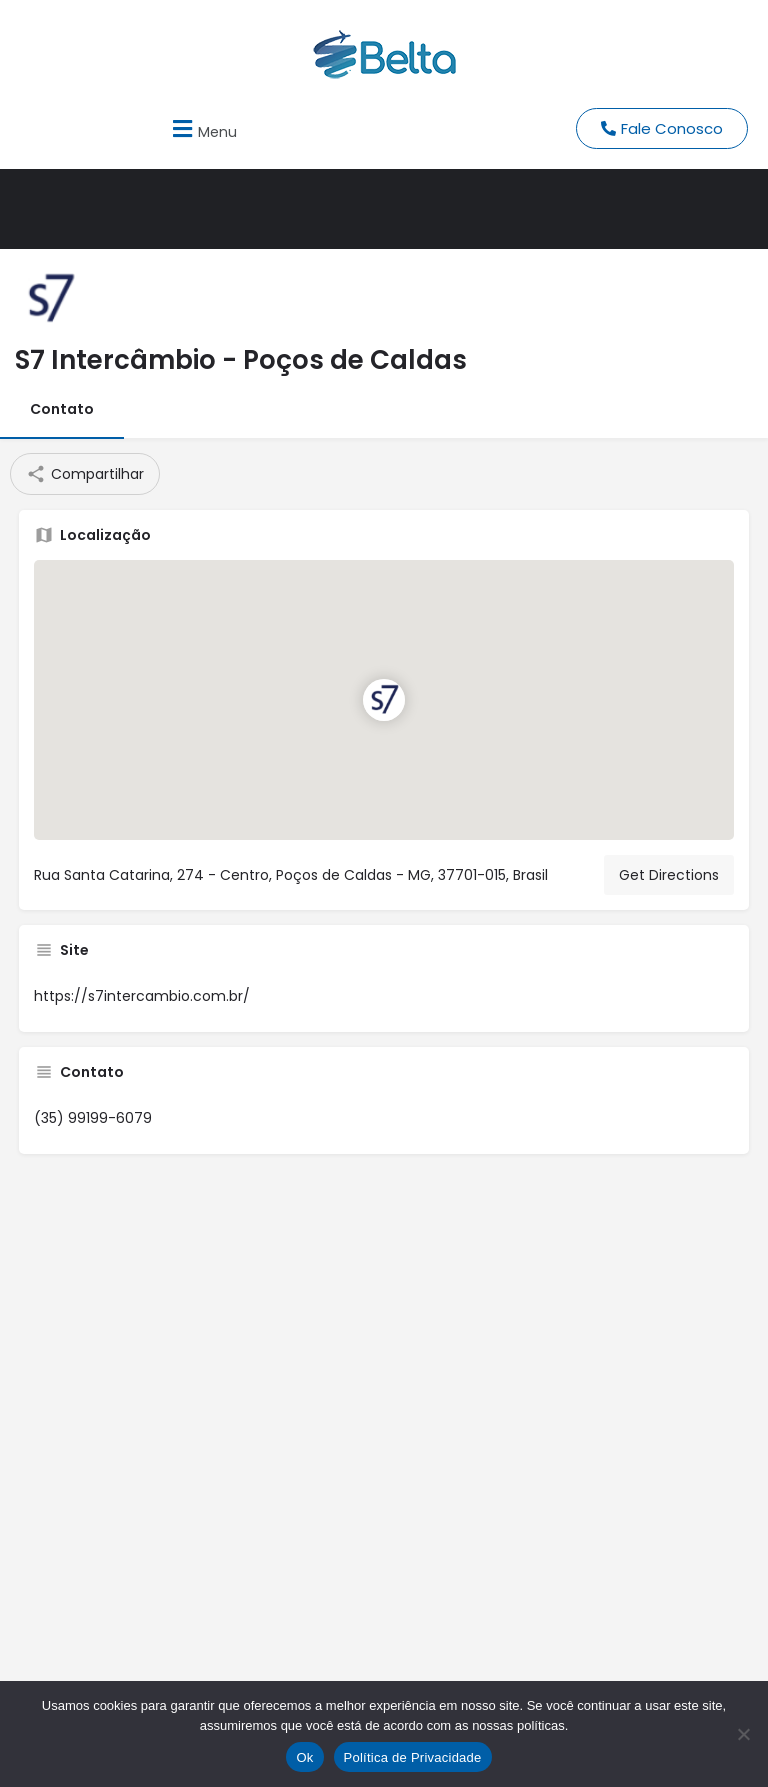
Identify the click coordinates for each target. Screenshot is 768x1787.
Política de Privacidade (413, 1757)
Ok (304, 1757)
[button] (202, 128)
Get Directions (669, 875)
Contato (62, 409)
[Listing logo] (50, 299)
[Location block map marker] (384, 700)
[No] (743, 1734)
